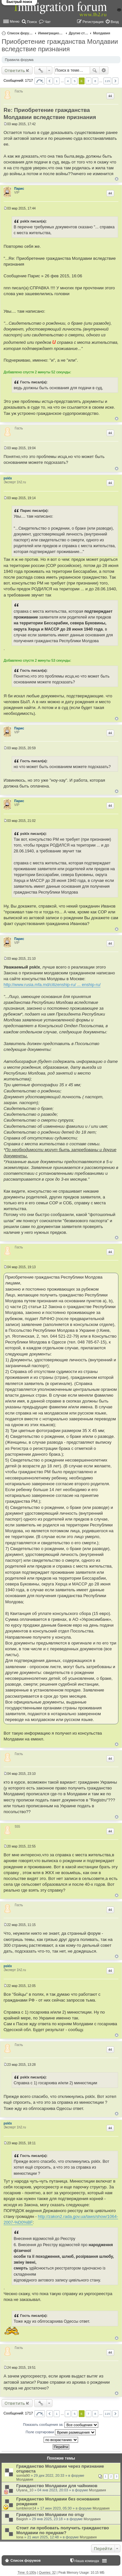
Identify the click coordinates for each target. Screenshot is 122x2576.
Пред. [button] (50, 81)
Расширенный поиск (104, 70)
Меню (15, 21)
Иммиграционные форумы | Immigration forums (51, 33)
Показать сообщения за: (61, 2425)
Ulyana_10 (25, 2490)
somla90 (23, 2475)
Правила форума (19, 60)
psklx (8, 478)
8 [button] (95, 81)
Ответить (15, 70)
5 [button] (75, 81)
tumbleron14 (26, 2508)
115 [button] (107, 81)
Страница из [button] (39, 81)
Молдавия (101, 33)
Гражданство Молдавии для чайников (56, 2485)
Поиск (95, 70)
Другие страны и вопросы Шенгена (78, 33)
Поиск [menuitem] (32, 22)
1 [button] (57, 81)
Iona (19, 2537)
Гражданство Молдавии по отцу (50, 2514)
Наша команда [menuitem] (87, 2561)
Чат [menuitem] (47, 22)
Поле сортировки (61, 2432)
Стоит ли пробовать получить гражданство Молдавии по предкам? (62, 2530)
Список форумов (20, 33)
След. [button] (115, 81)
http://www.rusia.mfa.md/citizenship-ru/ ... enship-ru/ (52, 984)
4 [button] (68, 81)
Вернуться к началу (116, 179)
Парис (19, 188)
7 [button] (88, 81)
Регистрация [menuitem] (93, 22)
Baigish (22, 2519)
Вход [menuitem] (115, 22)
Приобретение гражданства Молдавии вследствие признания (60, 45)
